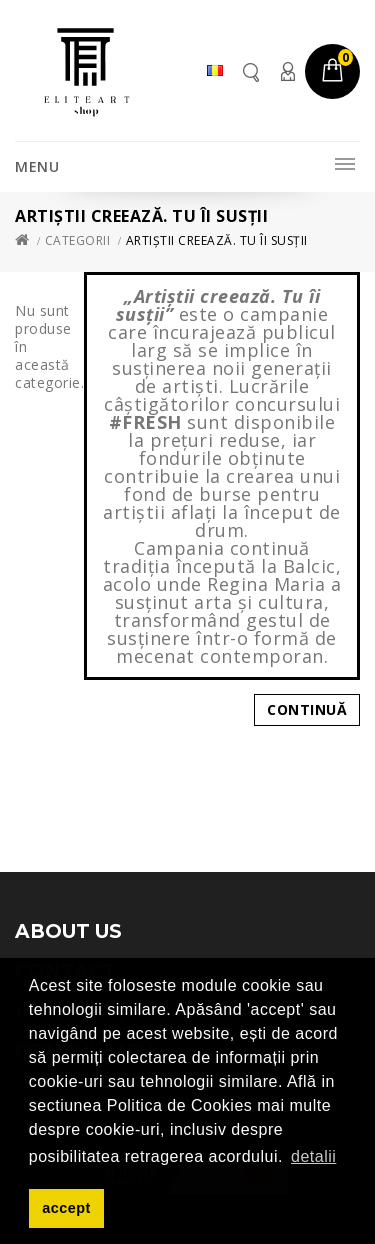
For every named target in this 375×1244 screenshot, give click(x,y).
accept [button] (66, 1208)
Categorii (78, 240)
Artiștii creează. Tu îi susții (217, 240)
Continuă (307, 709)
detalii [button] (313, 1156)
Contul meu (287, 71)
